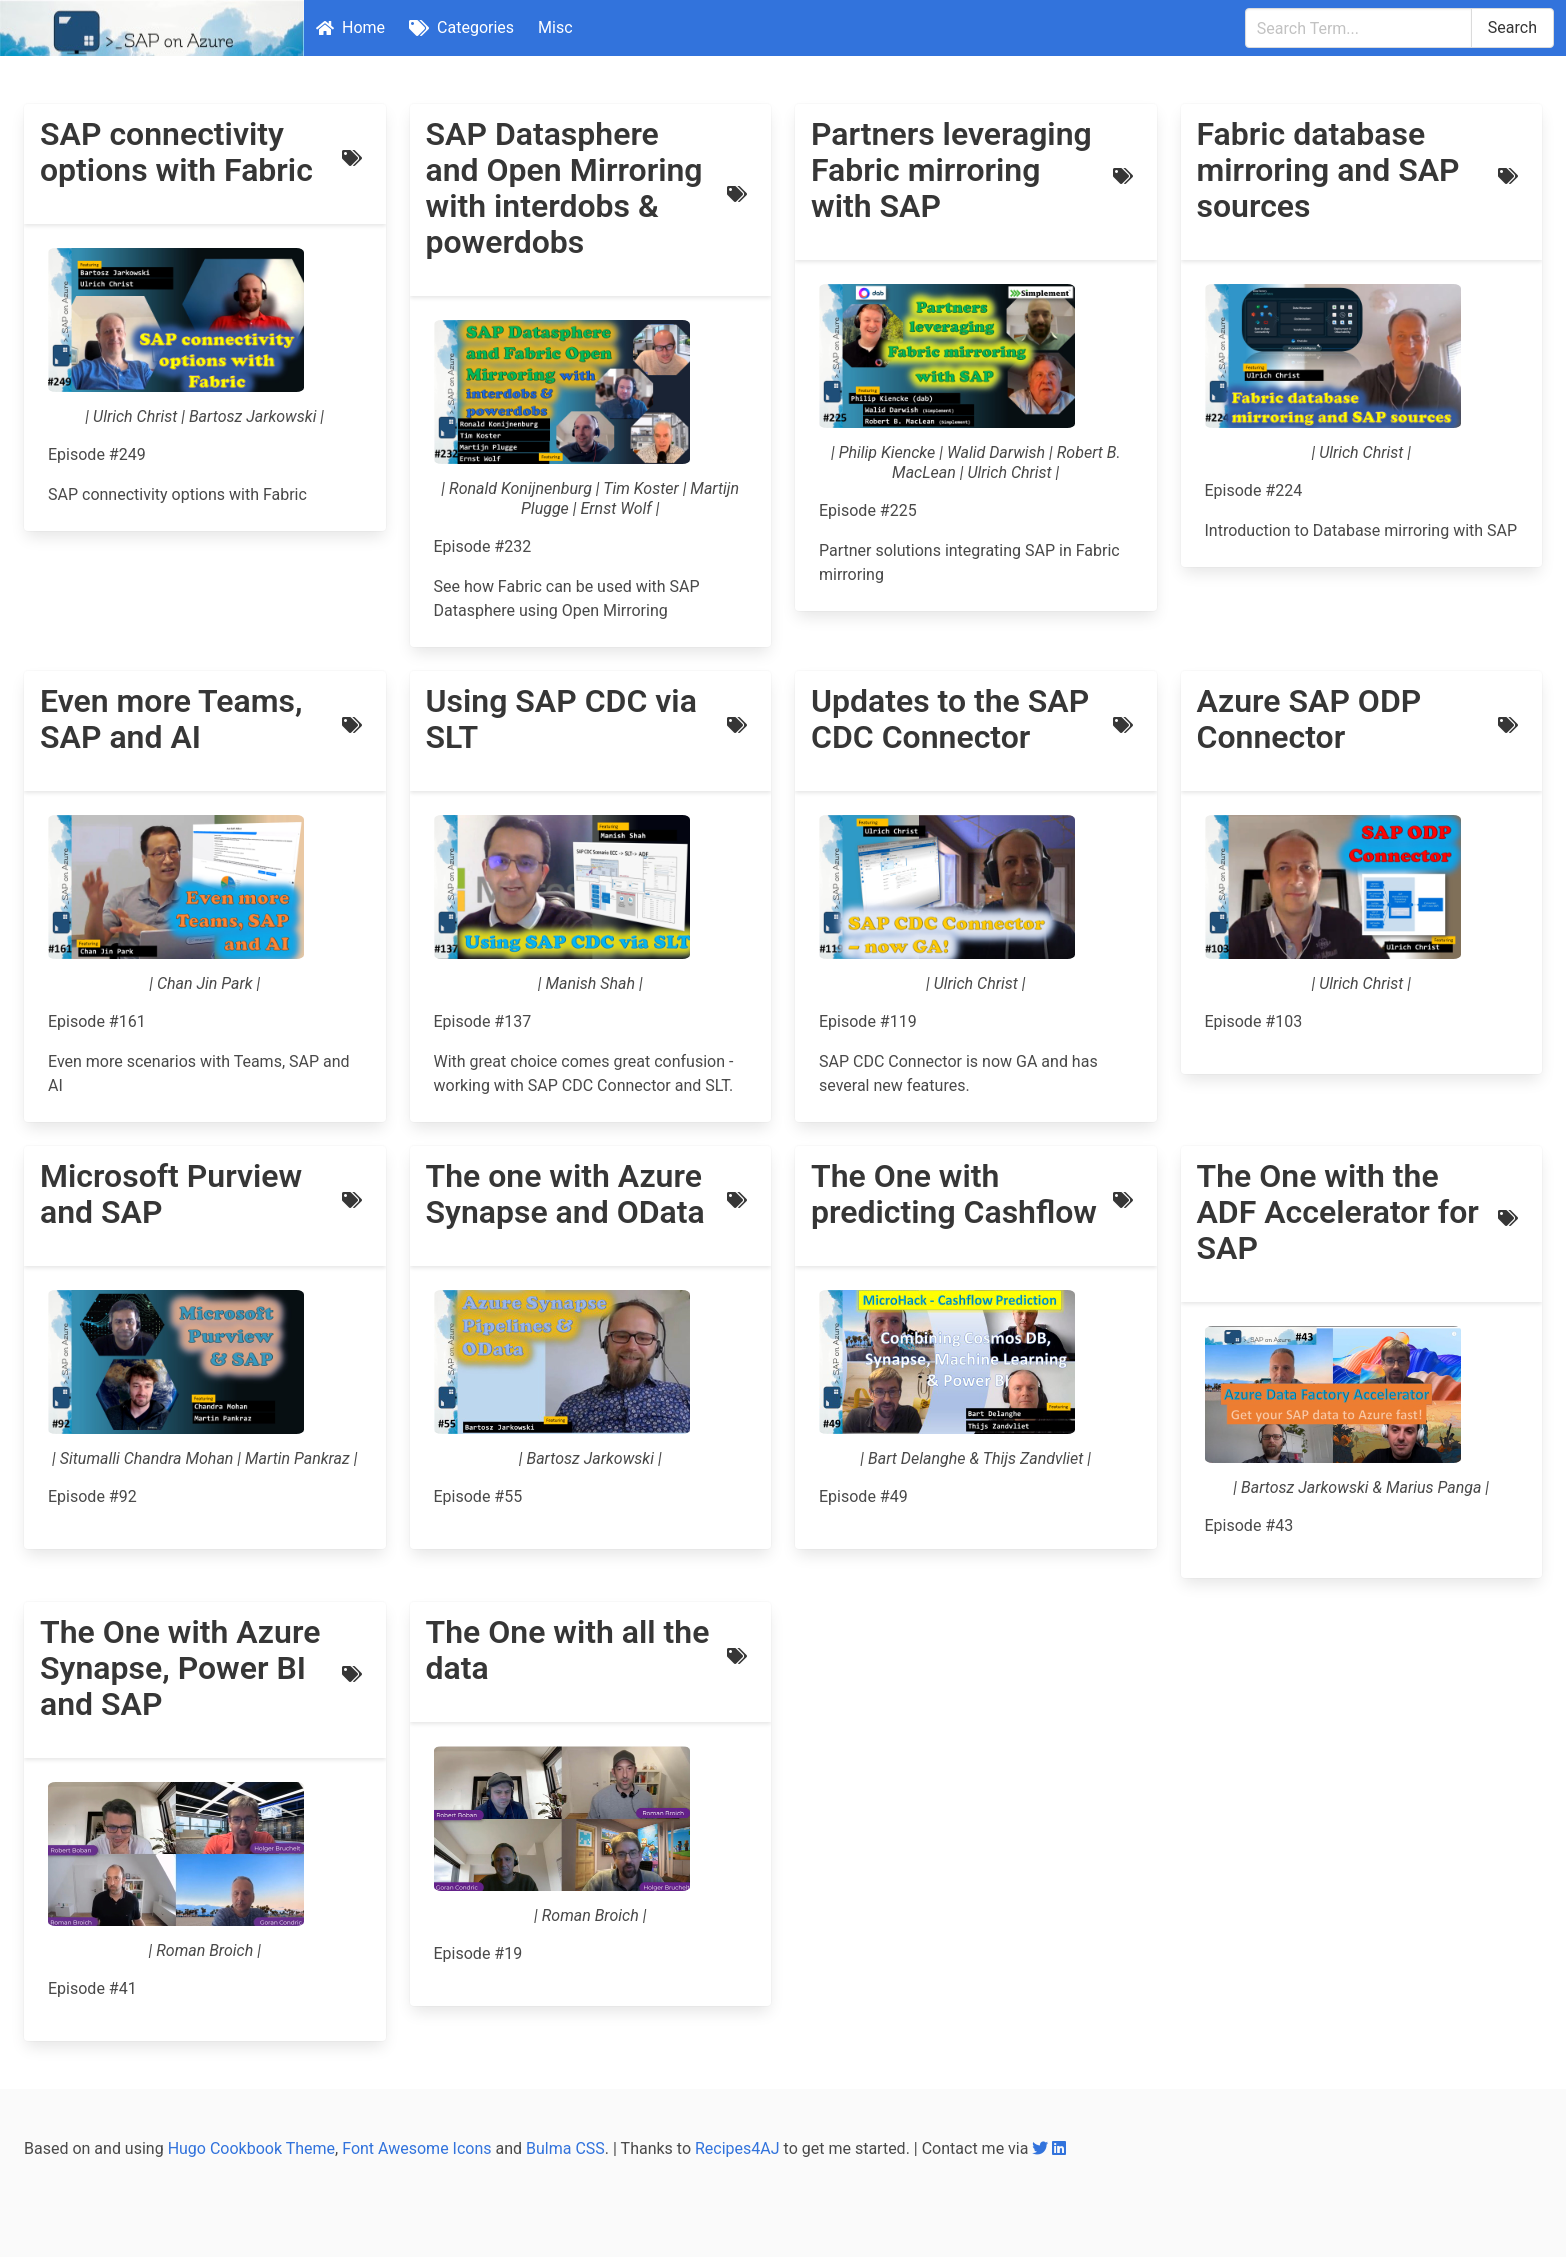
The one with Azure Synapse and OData (565, 1194)
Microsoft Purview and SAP (171, 1194)
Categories (461, 27)
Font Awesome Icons (416, 2148)
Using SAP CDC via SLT (561, 719)
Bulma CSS (565, 2148)
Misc (555, 27)
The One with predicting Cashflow (954, 1194)
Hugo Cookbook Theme (251, 2148)
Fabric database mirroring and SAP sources (1328, 170)
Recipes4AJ (737, 2148)
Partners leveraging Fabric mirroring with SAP (951, 170)
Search (1512, 27)
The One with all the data (568, 1650)
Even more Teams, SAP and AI (171, 719)
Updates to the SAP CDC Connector (950, 719)
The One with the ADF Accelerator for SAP (1338, 1212)
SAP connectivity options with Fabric (176, 152)
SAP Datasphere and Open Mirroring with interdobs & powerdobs (564, 188)
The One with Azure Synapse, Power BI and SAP (180, 1668)
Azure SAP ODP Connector (1309, 719)
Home (350, 27)
